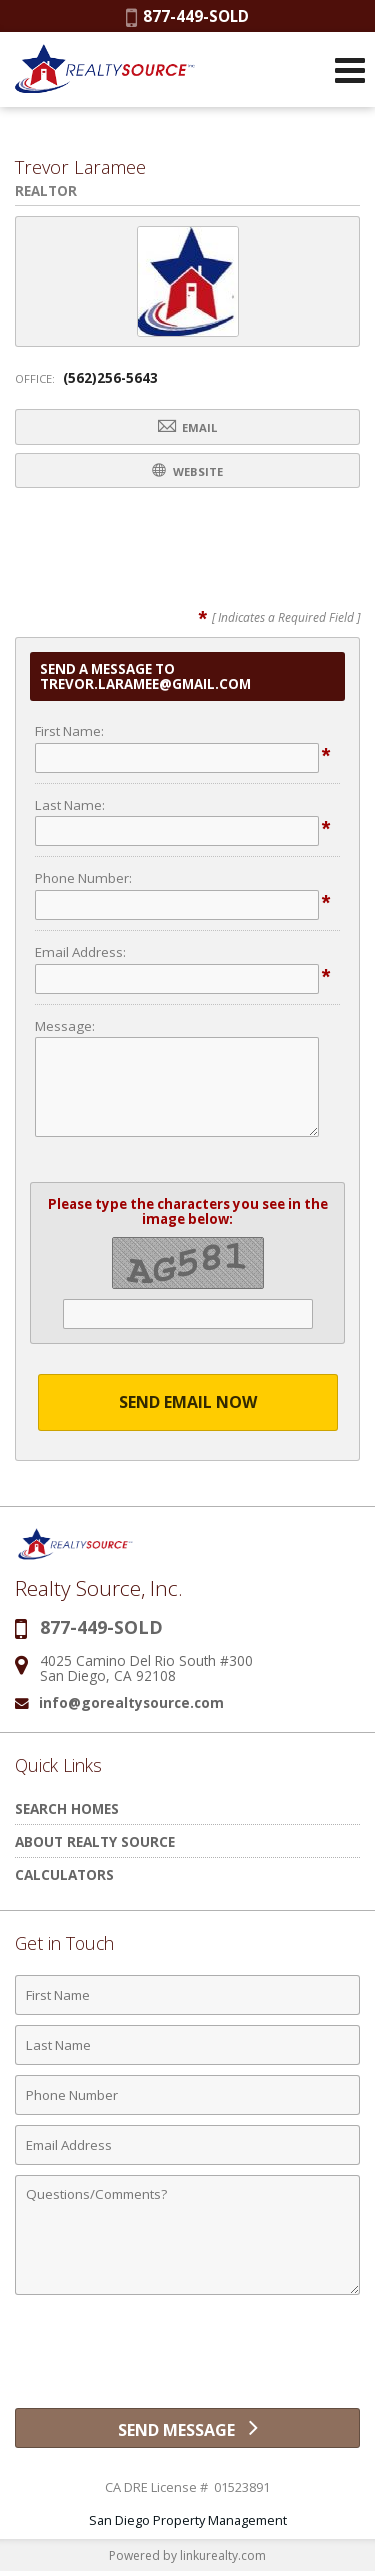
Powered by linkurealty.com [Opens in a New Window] (187, 2555)
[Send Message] (187, 2428)
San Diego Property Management (188, 2520)
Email (187, 426)
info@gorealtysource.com (131, 1702)
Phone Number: (83, 878)
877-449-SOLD (187, 16)
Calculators (64, 1874)
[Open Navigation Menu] (350, 70)
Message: (65, 1026)
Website (187, 470)
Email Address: (80, 952)
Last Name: (70, 805)
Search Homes (67, 1808)
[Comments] (187, 2235)
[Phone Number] (187, 2095)
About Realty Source (95, 1841)
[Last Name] (187, 2045)
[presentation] (188, 2359)
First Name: (69, 731)
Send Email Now (188, 1402)
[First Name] (187, 1995)
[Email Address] (187, 2145)
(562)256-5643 (110, 378)
